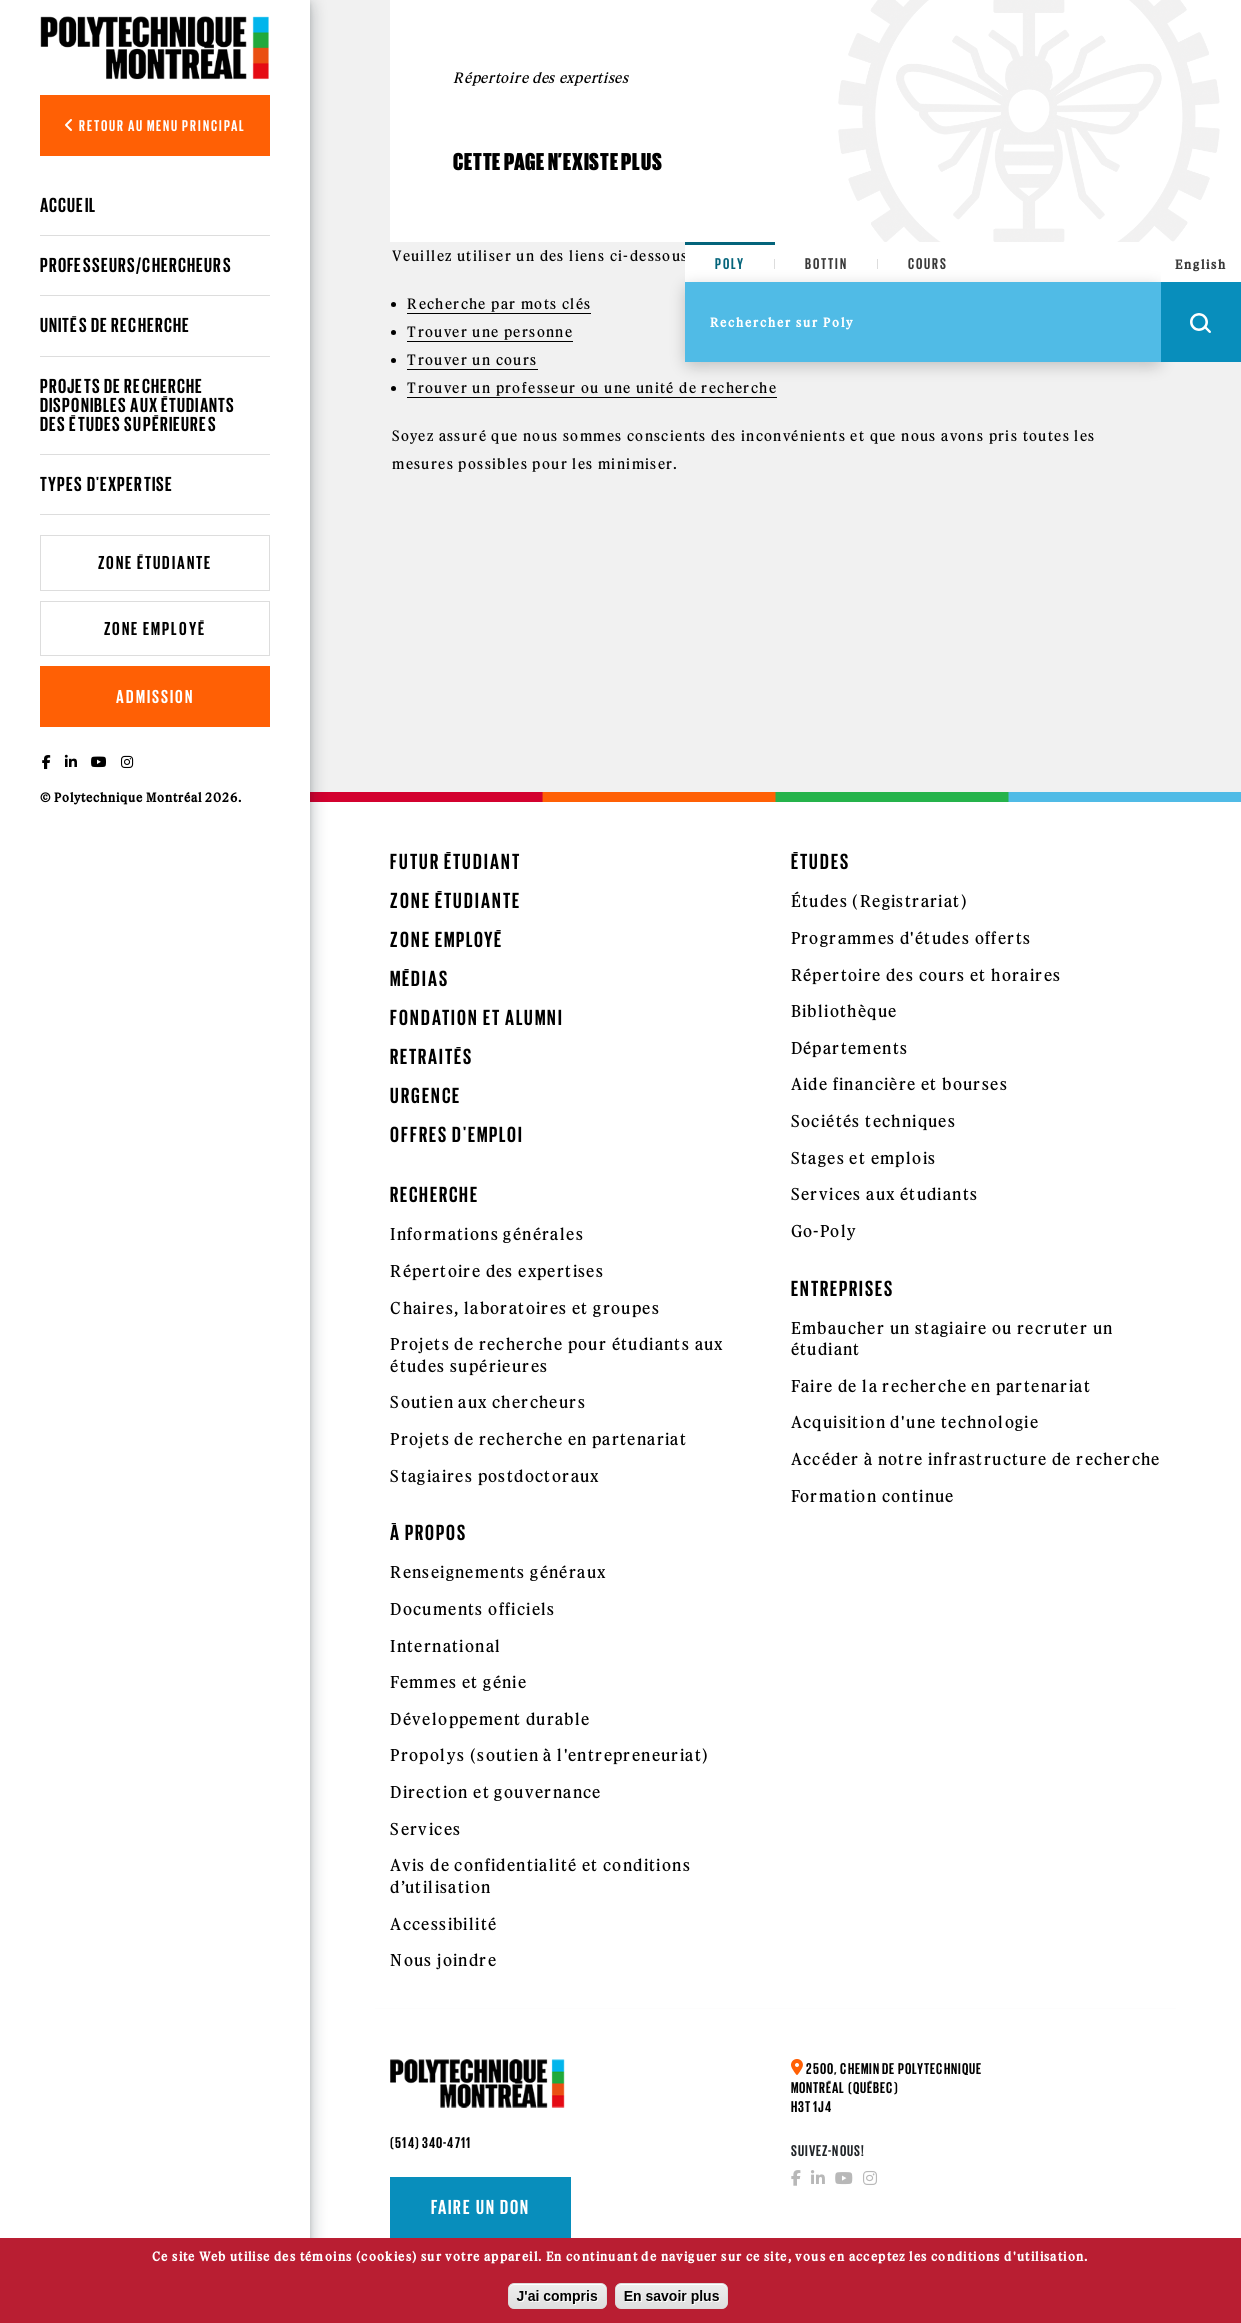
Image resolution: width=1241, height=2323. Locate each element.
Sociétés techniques (874, 1121)
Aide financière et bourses (899, 1084)
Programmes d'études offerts (911, 938)
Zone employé (155, 628)
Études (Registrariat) (879, 901)
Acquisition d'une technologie (915, 1422)
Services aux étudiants (885, 1194)
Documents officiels (473, 1609)
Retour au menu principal (155, 125)
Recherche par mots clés (499, 304)
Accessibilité (443, 1924)
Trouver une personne (490, 332)
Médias (419, 978)
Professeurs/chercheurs (136, 265)
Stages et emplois (864, 1158)
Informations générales (487, 1234)
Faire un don (480, 2207)
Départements (850, 1048)
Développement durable (490, 1719)
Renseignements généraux (498, 1572)
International (445, 1646)
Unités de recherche (115, 325)
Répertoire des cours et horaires (926, 975)
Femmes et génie (458, 1682)
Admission (155, 696)
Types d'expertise (106, 484)
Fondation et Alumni (477, 1017)
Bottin (826, 263)
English (1201, 264)
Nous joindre (443, 1960)
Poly (730, 263)
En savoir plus (672, 2296)
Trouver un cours (472, 360)
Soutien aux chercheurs (488, 1402)
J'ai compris (557, 2296)
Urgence (425, 1095)
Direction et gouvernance (496, 1792)
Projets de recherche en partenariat (538, 1439)
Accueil (68, 205)
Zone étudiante (155, 562)
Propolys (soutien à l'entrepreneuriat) (549, 1755)
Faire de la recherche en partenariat (941, 1386)
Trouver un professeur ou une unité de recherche (592, 388)
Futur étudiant (455, 861)
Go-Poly (824, 1231)
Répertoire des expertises (497, 1271)
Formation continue (873, 1496)
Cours (928, 263)
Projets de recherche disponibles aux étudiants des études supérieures (137, 405)
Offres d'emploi (457, 1134)
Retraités (431, 1056)
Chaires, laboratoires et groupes (525, 1308)
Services (425, 1829)
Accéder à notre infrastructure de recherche (976, 1459)
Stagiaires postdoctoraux (495, 1476)
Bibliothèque (844, 1011)
